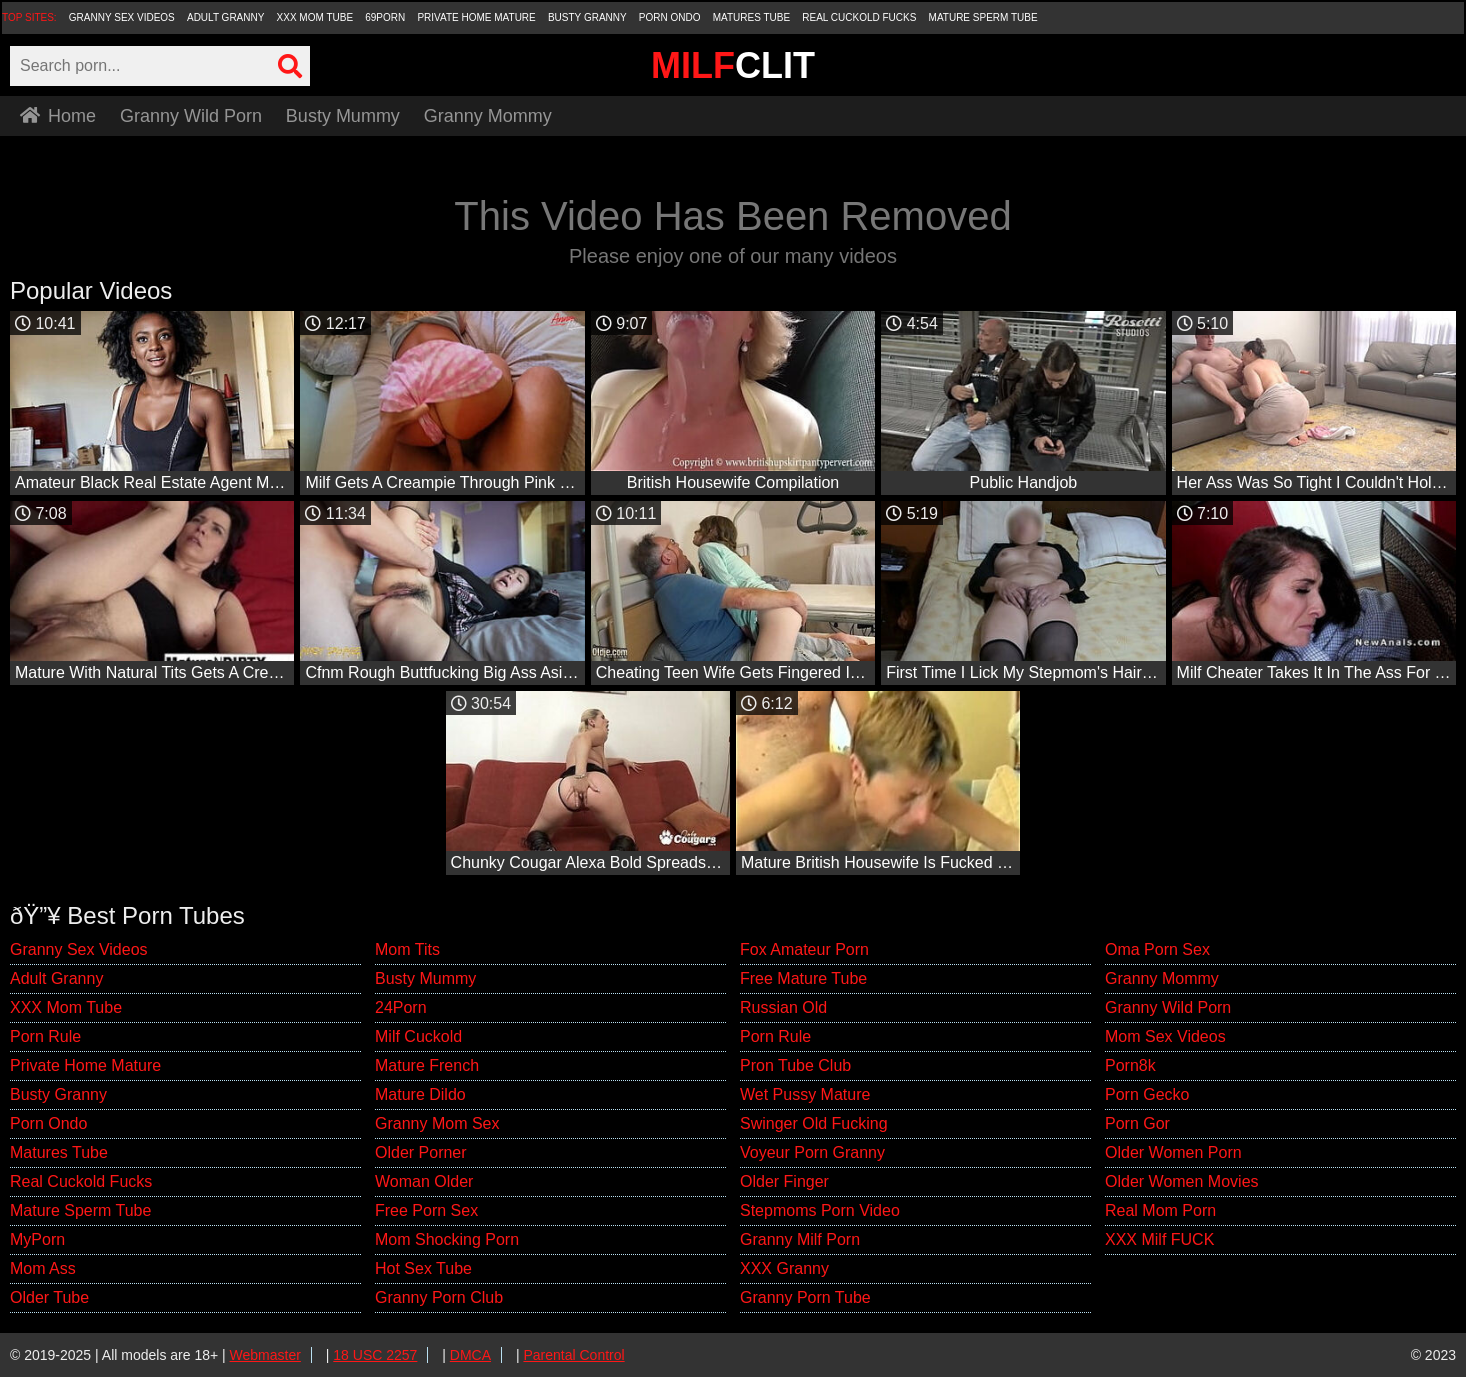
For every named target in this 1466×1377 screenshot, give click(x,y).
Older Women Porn (1173, 1152)
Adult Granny (225, 17)
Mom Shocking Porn (447, 1239)
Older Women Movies (1182, 1181)
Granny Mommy (488, 116)
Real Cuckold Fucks (859, 17)
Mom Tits (407, 949)
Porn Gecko (1147, 1094)
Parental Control (573, 1355)
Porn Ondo (670, 17)
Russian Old (783, 1007)
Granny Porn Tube (805, 1297)
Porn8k (1130, 1065)
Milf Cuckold (418, 1036)
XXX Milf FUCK (1159, 1239)
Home (58, 116)
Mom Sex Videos (1165, 1036)
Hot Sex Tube (423, 1268)
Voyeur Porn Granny (812, 1152)
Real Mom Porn (1160, 1210)
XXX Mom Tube (315, 17)
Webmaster (265, 1355)
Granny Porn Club (439, 1297)
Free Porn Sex (426, 1210)
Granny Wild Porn (191, 116)
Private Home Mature (476, 17)
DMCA (470, 1355)
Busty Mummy (343, 116)
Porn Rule (45, 1036)
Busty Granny (587, 17)
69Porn (385, 17)
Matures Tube (751, 17)
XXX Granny (784, 1268)
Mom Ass (43, 1268)
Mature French (427, 1065)
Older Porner (421, 1152)
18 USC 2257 (375, 1355)
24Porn (401, 1007)
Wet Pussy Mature (805, 1094)
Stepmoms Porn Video (820, 1210)
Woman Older (424, 1181)
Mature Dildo (420, 1094)
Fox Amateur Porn (804, 949)
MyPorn (37, 1239)
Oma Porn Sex (1157, 949)
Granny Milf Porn (800, 1239)
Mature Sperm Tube (983, 17)
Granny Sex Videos (122, 17)
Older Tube (49, 1297)
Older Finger (784, 1181)
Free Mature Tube (803, 978)
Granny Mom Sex (437, 1123)
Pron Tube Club (795, 1065)
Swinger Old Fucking (814, 1123)
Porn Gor (1137, 1123)
